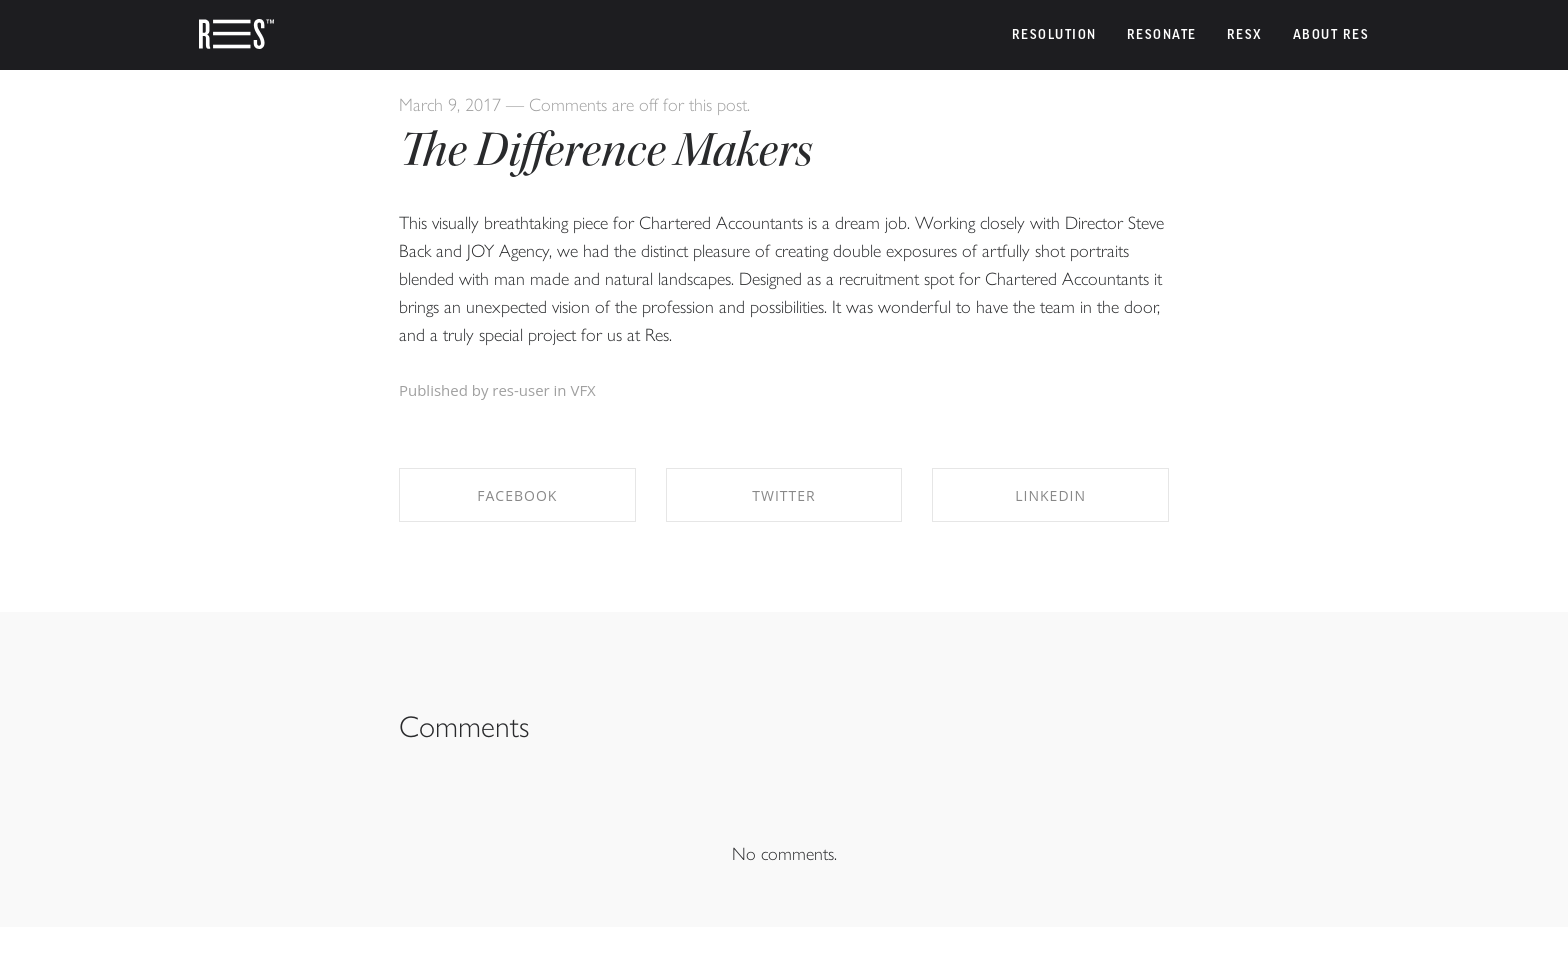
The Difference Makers (605, 150)
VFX (582, 390)
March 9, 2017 (450, 103)
